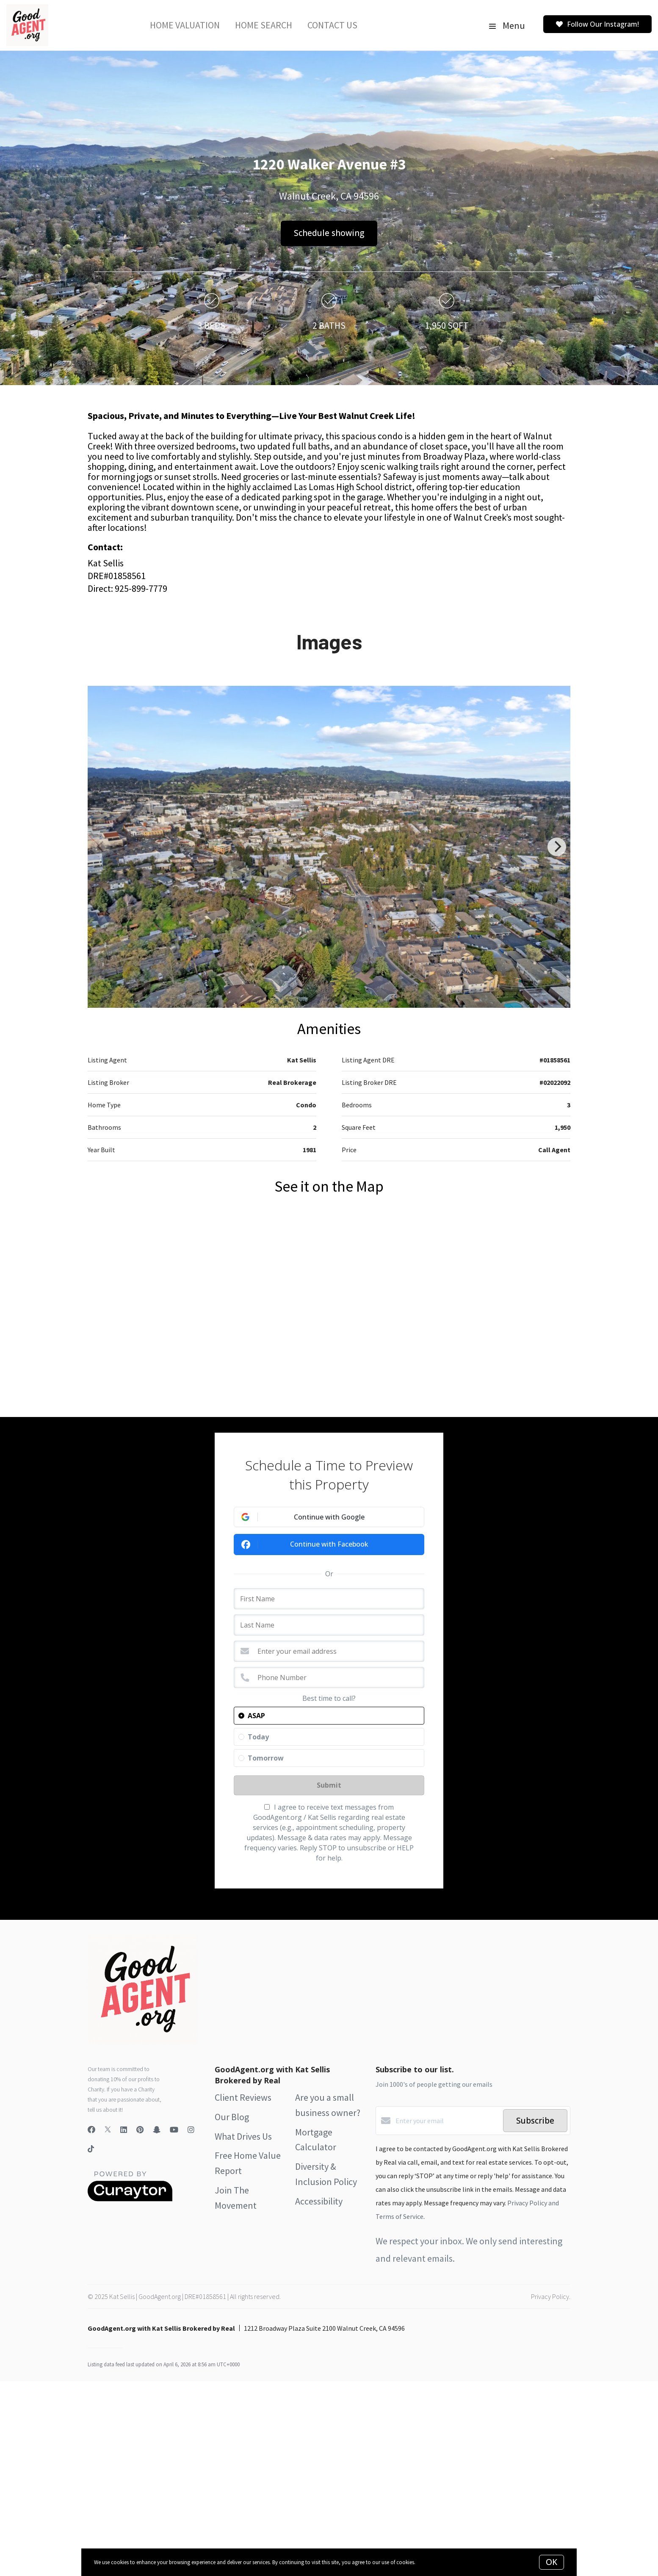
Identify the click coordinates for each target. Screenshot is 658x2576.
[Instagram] (191, 2130)
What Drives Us (243, 2136)
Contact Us (332, 25)
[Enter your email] (447, 2121)
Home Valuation (185, 25)
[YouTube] (174, 2130)
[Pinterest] (140, 2130)
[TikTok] (91, 2150)
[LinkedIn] (123, 2130)
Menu (507, 25)
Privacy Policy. (550, 2296)
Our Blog (232, 2117)
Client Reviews (243, 2097)
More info (427, 2562)
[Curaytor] (130, 2199)
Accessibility (319, 2201)
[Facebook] (91, 2130)
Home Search (263, 25)
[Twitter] (108, 2130)
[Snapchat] (156, 2130)
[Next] (556, 846)
